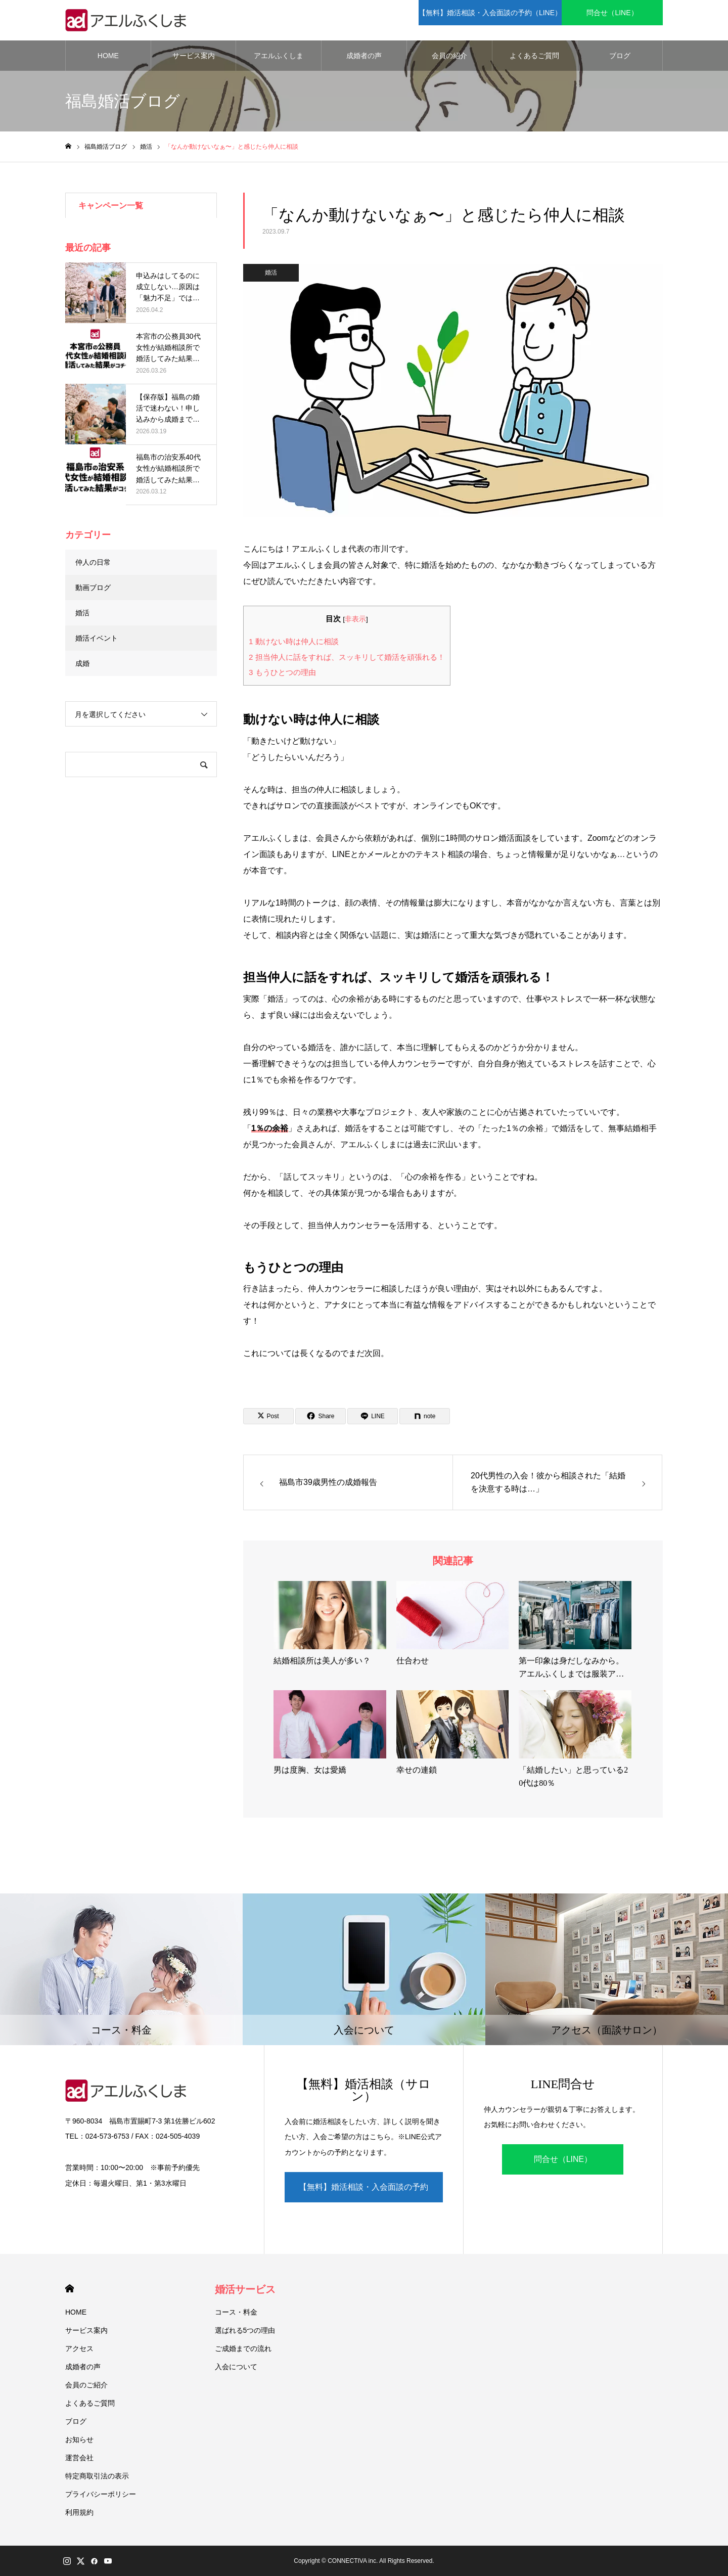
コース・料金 (236, 2312)
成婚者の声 (364, 56)
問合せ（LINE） (563, 2159)
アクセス (79, 2348)
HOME (108, 56)
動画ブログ (93, 587)
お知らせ (79, 2439)
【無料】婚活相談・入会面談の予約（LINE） (363, 2192)
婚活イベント (96, 638)
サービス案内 (193, 56)
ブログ (619, 56)
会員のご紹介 (86, 2385)
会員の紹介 (449, 56)
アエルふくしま (278, 56)
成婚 (82, 663)
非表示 (355, 619)
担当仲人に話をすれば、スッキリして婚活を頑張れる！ (347, 657)
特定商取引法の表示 (97, 2476)
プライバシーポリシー (100, 2494)
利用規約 (79, 2512)
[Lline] (372, 1416)
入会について (236, 2367)
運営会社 (79, 2458)
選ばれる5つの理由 (245, 2330)
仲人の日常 (93, 562)
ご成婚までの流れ (243, 2348)
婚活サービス (245, 2289)
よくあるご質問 (534, 56)
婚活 (271, 272)
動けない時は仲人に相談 (294, 641)
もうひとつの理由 (282, 672)
